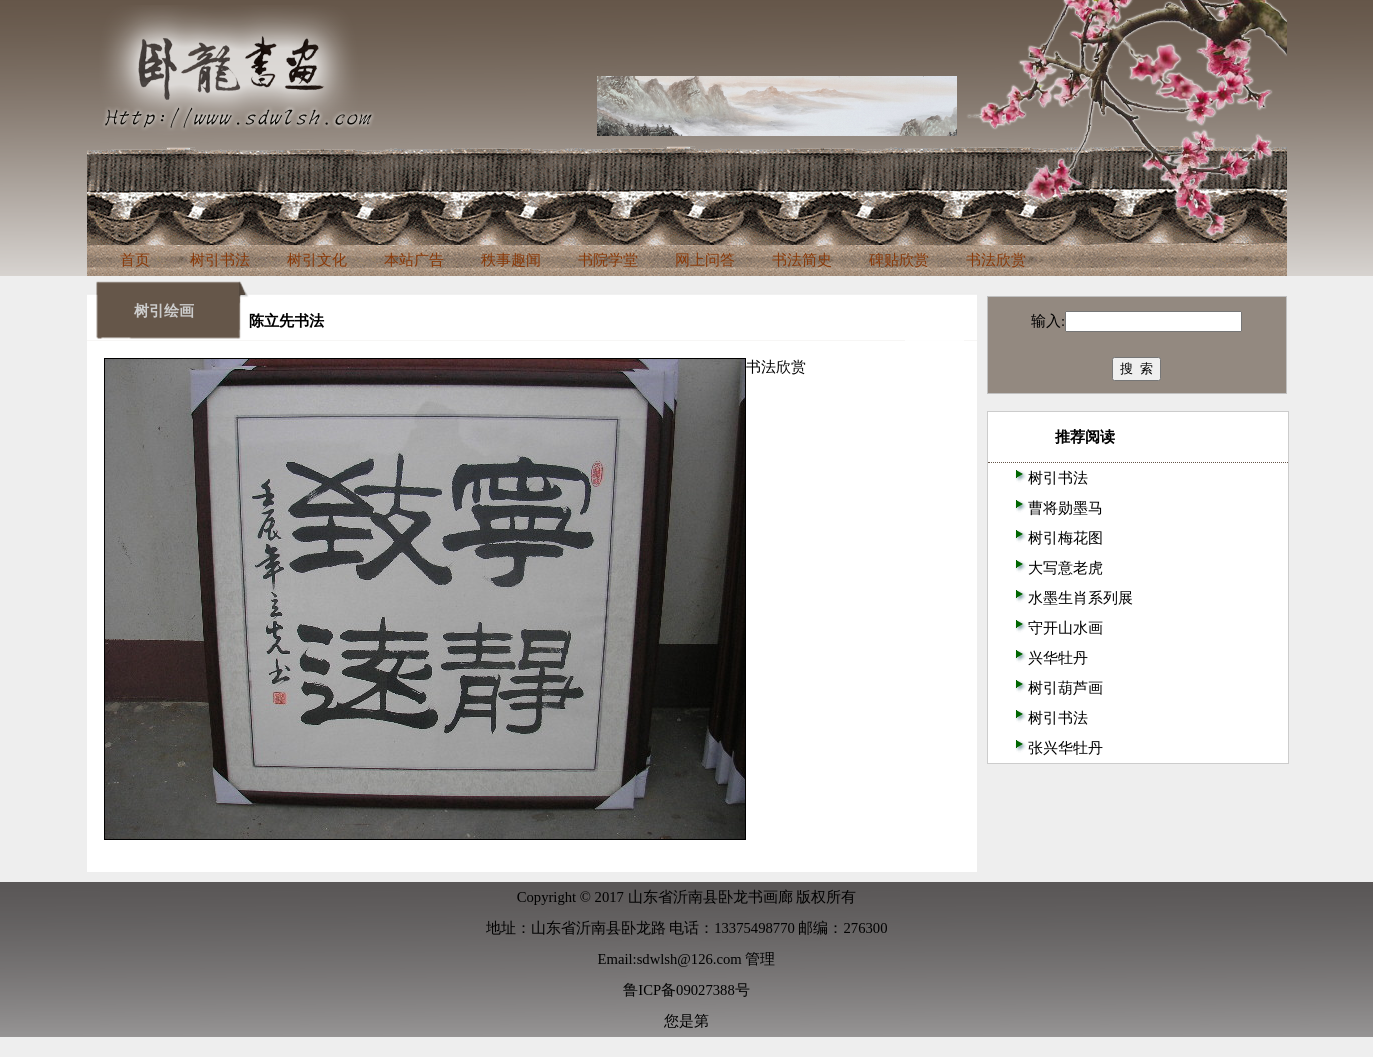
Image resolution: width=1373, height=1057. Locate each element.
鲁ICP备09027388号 (686, 990)
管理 (760, 959)
